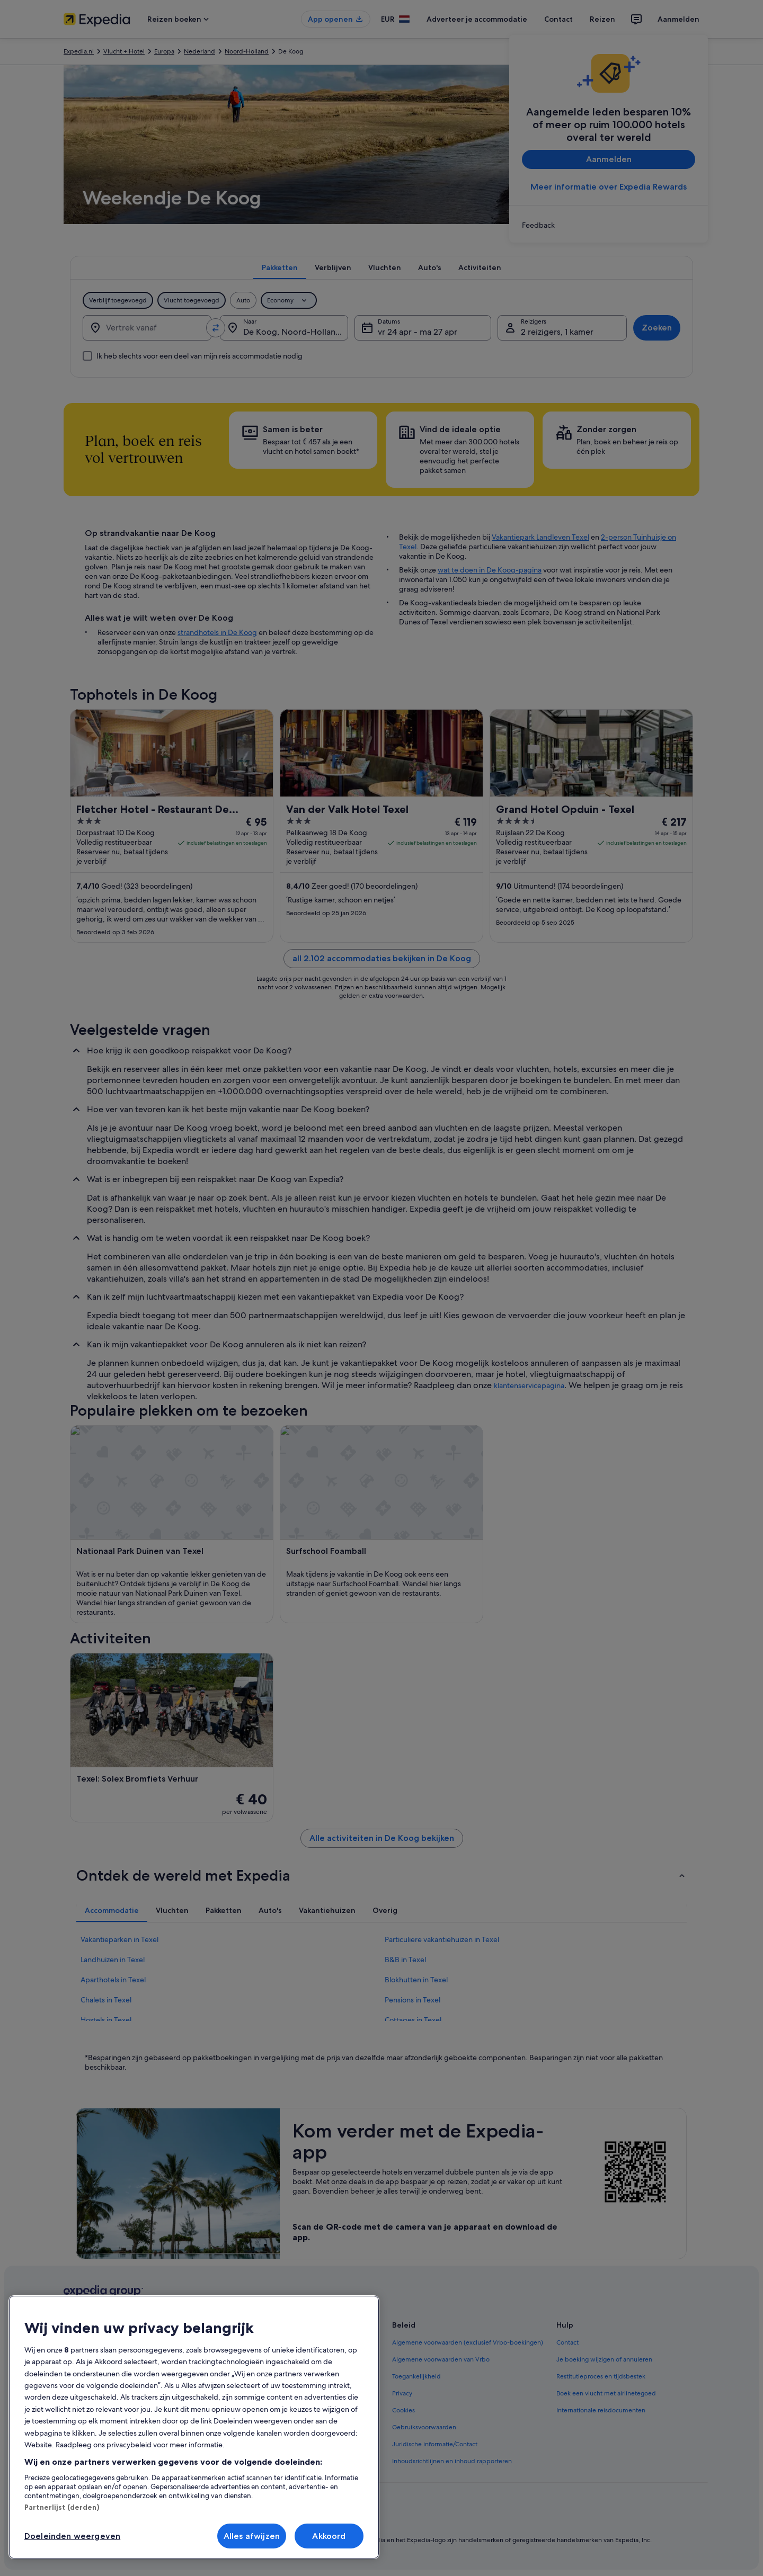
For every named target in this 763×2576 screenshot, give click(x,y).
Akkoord (328, 2536)
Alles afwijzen (252, 2536)
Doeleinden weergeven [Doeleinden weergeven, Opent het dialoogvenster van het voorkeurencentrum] (72, 2536)
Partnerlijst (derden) (61, 2507)
